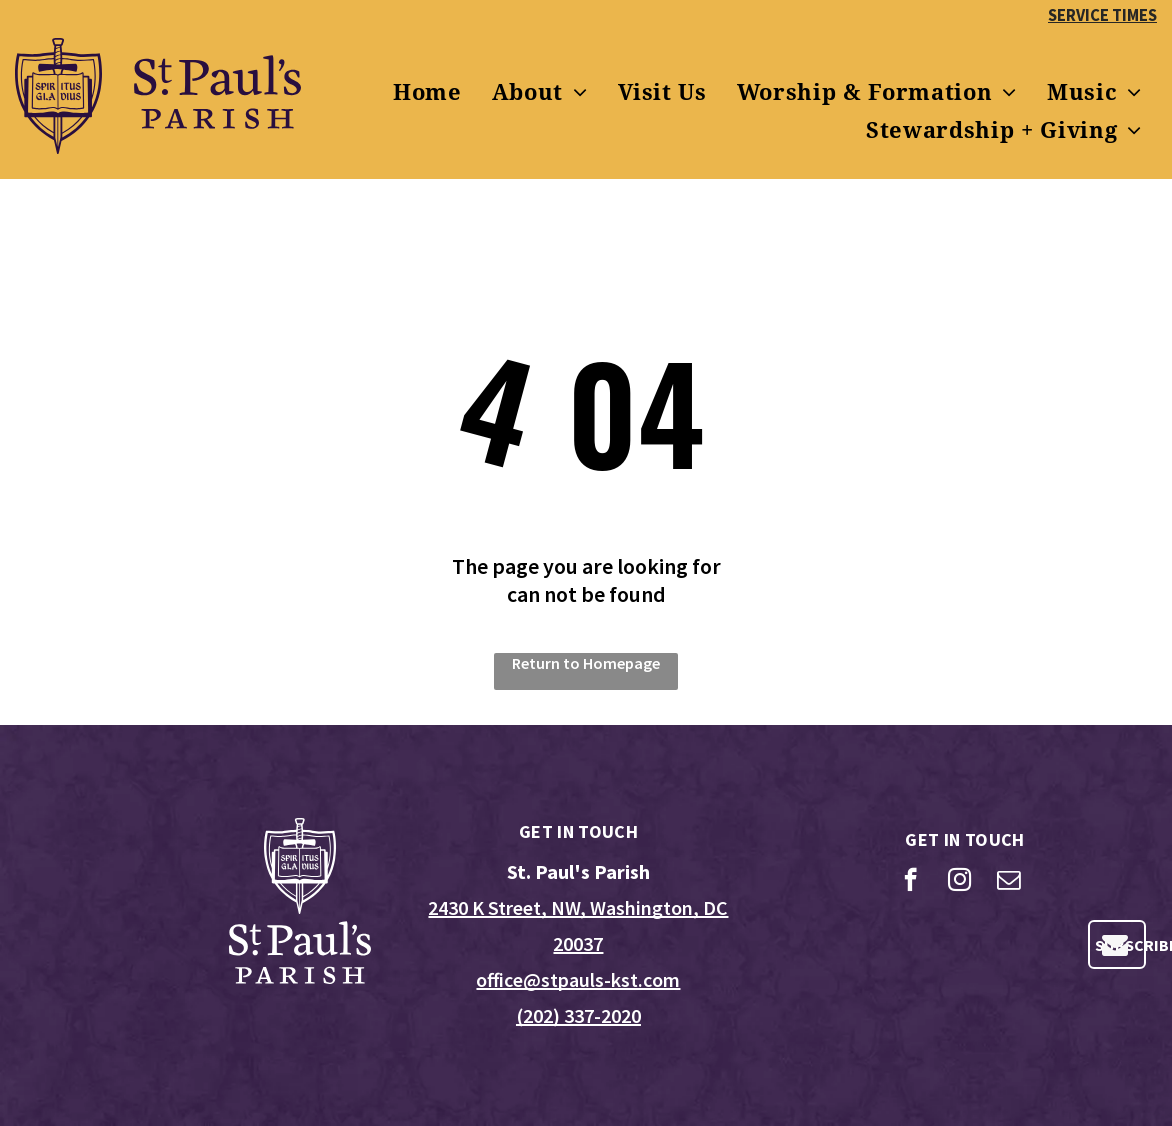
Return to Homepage (586, 663)
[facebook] (910, 882)
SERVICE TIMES (1102, 15)
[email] (1008, 882)
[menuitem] (427, 93)
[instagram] (959, 882)
